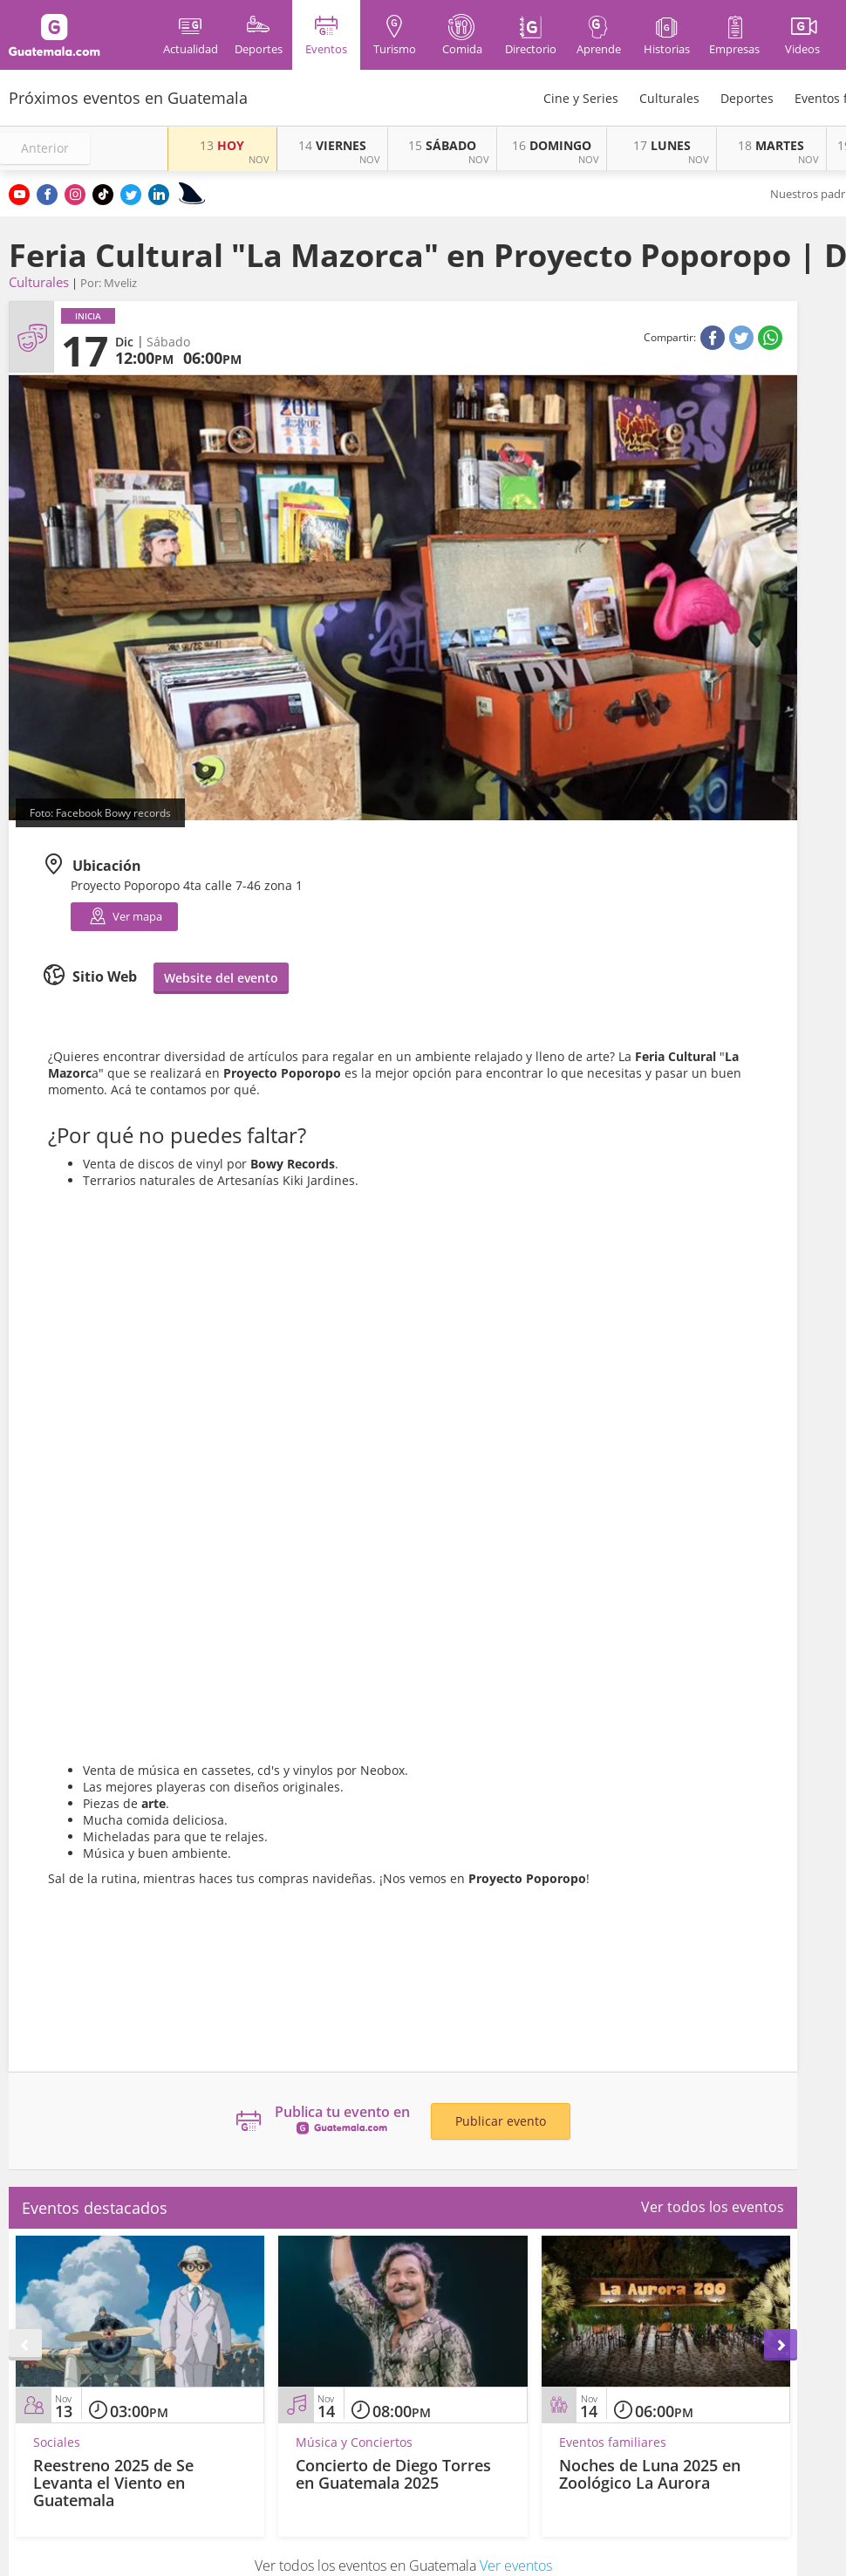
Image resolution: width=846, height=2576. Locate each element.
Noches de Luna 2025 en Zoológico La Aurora (649, 2474)
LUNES (662, 145)
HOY (222, 145)
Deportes (747, 98)
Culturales (669, 98)
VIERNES (332, 145)
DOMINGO (551, 145)
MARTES (771, 145)
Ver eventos (516, 2565)
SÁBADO (442, 145)
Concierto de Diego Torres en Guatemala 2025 (393, 2474)
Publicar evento (500, 2121)
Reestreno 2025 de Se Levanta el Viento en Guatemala (113, 2483)
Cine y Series (580, 98)
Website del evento (221, 977)
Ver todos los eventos (712, 2206)
